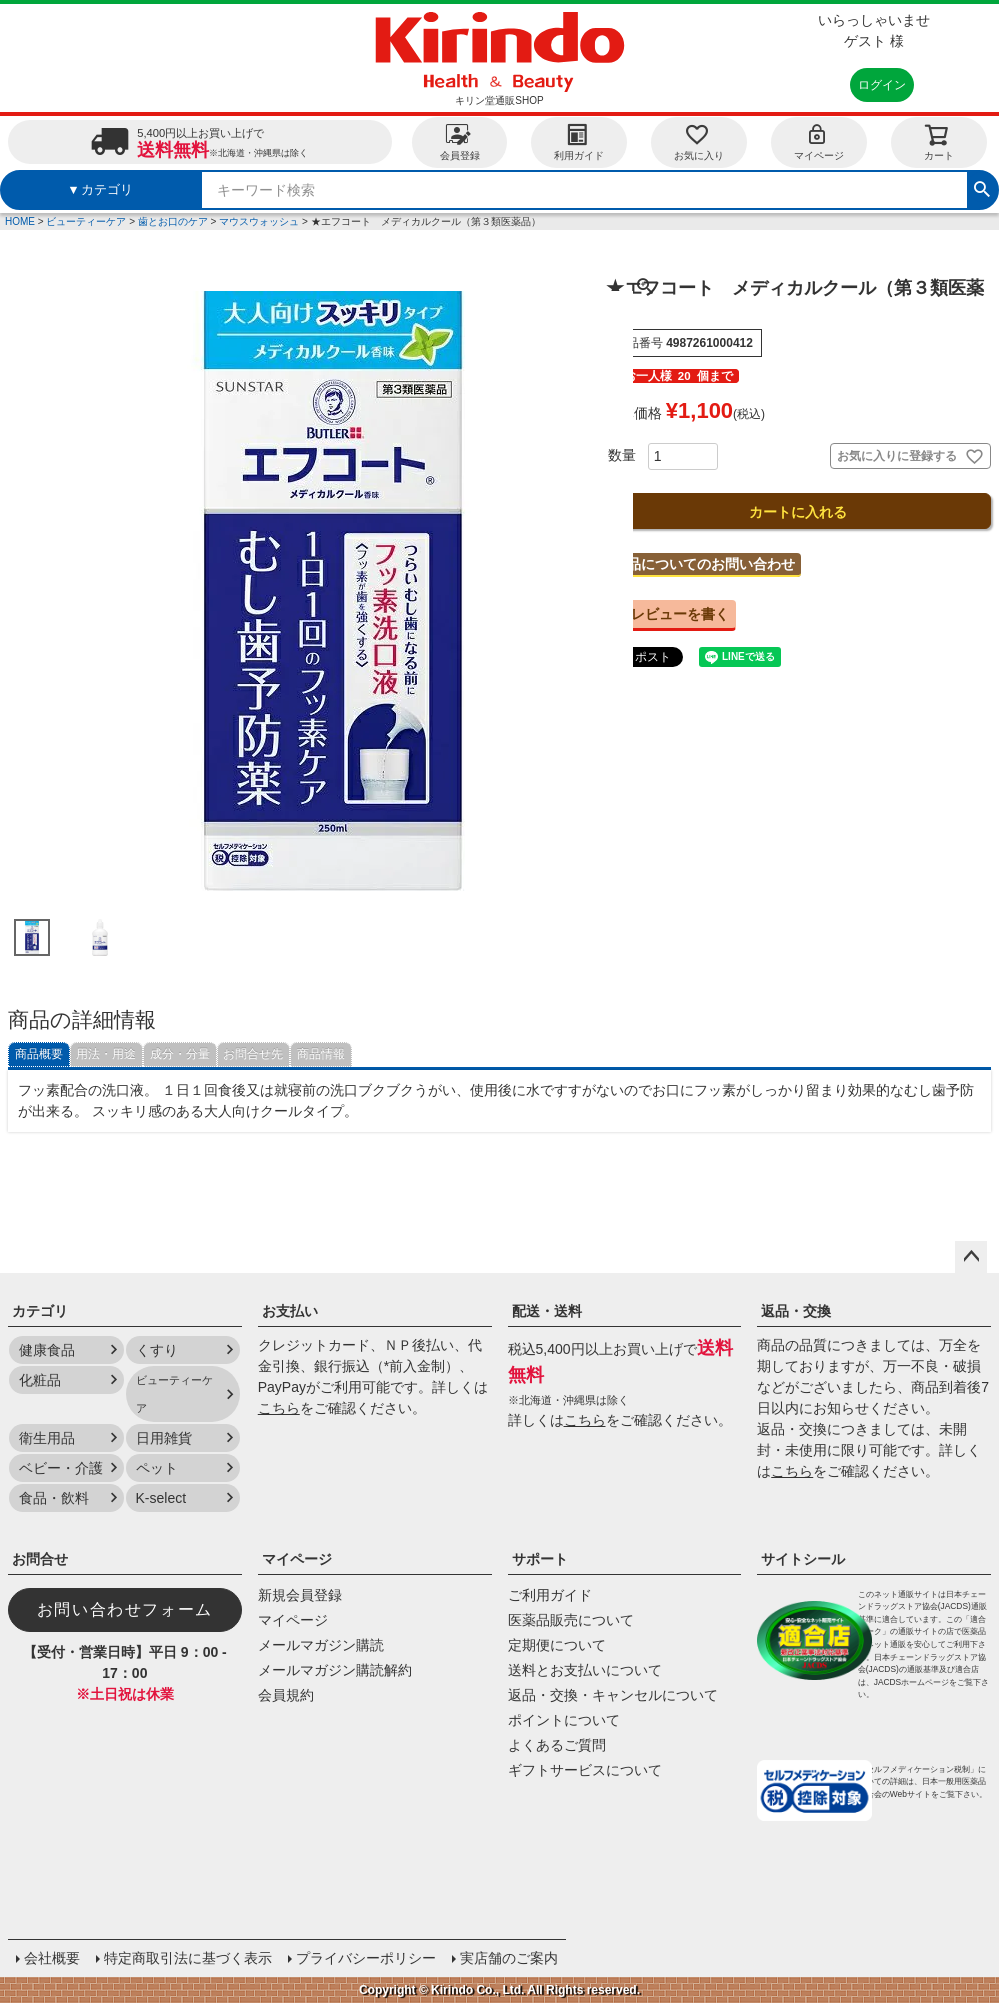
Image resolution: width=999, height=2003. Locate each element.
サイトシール (803, 1559)
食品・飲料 (54, 1498)
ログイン (882, 85)
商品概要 (39, 1054)
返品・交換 (796, 1311)
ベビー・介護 (61, 1468)
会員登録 (460, 141)
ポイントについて (564, 1720)
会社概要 (52, 1958)
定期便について (557, 1645)
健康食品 (47, 1350)
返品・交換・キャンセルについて (613, 1695)
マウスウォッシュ (259, 221)
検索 (982, 187)
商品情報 (321, 1054)
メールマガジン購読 (321, 1645)
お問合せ (40, 1559)
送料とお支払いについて (585, 1670)
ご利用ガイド (550, 1595)
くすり (157, 1350)
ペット (157, 1468)
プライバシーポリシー (366, 1958)
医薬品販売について (571, 1620)
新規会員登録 (300, 1595)
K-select (161, 1498)
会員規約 (286, 1695)
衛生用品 (47, 1438)
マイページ (819, 141)
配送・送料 (547, 1311)
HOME (20, 221)
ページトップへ (971, 1257)
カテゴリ (40, 1311)
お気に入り (699, 141)
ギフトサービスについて (585, 1770)
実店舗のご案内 (509, 1958)
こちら (279, 1408)
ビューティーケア (86, 221)
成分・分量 (180, 1054)
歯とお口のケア (173, 221)
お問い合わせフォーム (125, 1609)
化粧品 (40, 1380)
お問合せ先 (253, 1054)
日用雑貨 (164, 1438)
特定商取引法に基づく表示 (188, 1958)
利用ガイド (579, 141)
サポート (540, 1559)
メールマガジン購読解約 (335, 1670)
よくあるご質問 (557, 1745)
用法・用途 (106, 1054)
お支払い (290, 1311)
